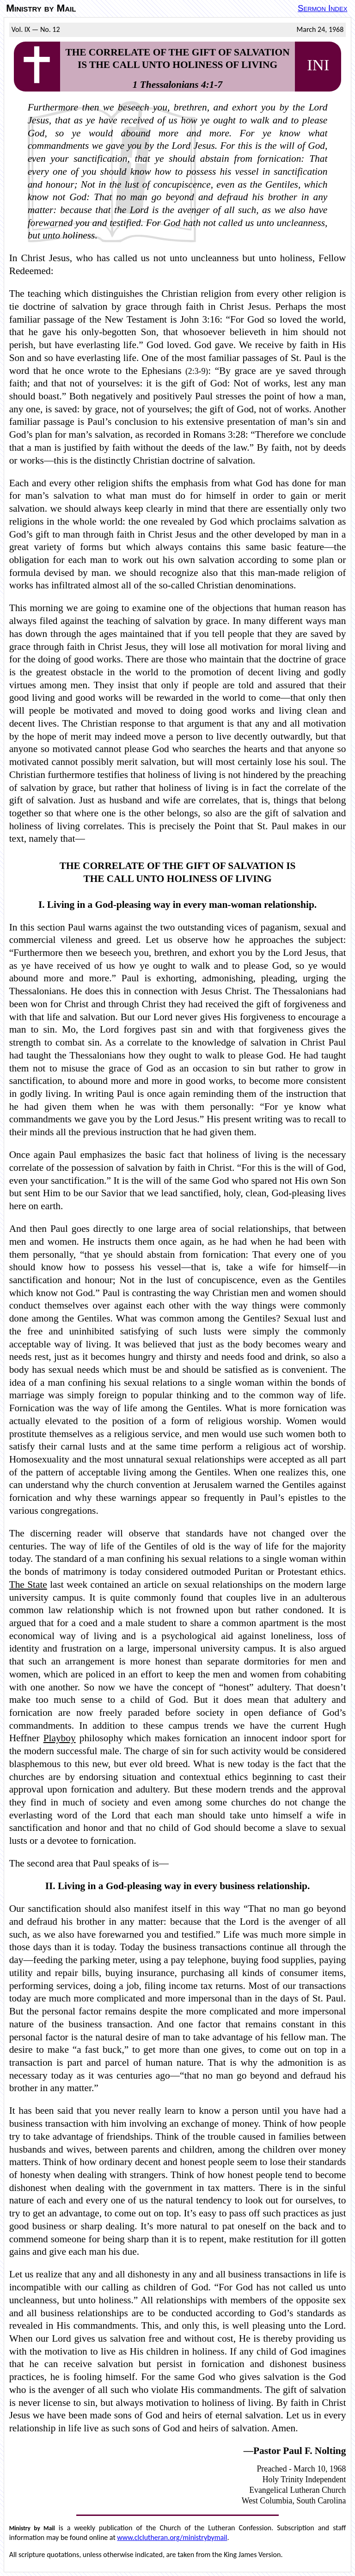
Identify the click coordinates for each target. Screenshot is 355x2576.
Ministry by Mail (41, 8)
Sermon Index (322, 8)
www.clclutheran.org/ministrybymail (172, 2537)
